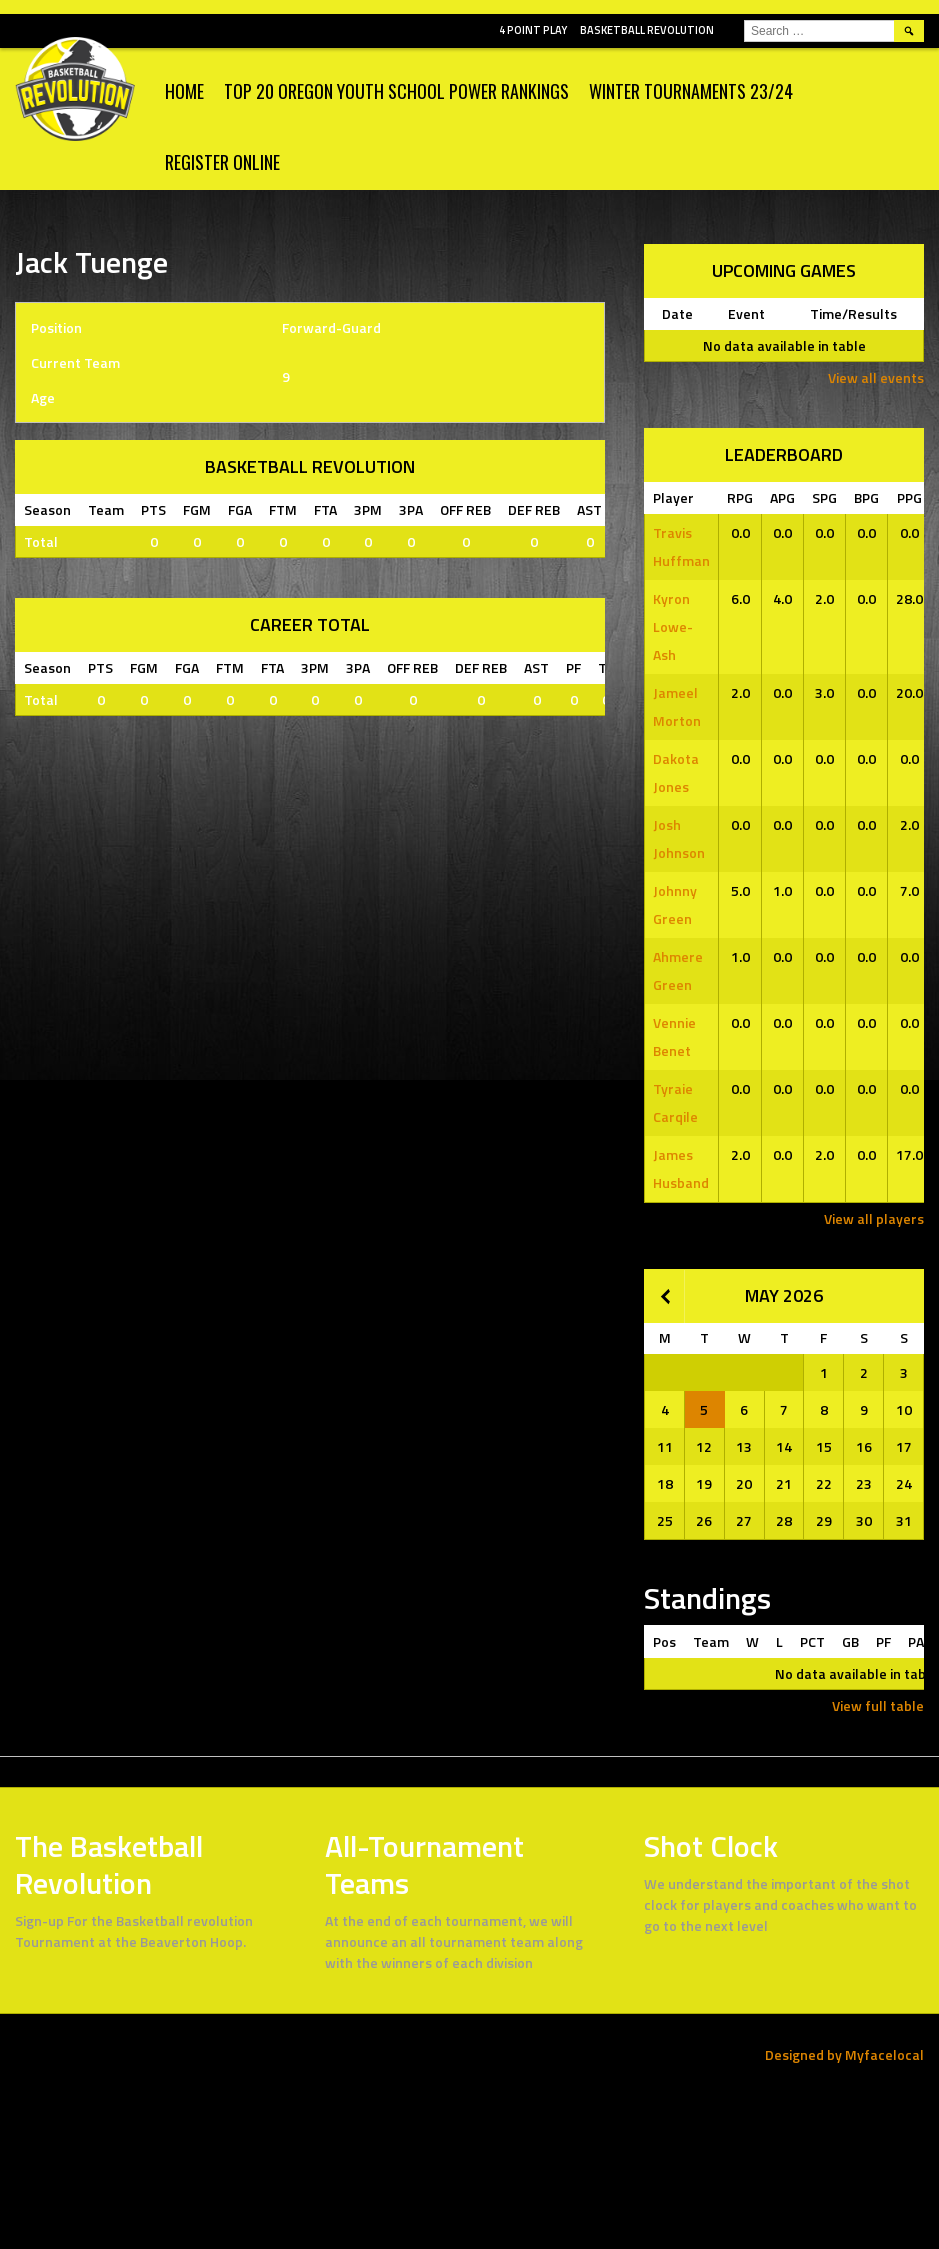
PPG (909, 497)
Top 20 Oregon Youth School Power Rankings (396, 91)
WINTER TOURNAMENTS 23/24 (691, 91)
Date (677, 313)
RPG (740, 497)
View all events (876, 377)
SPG (824, 497)
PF (883, 1641)
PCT (812, 1641)
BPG (866, 497)
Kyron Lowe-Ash (673, 626)
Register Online (222, 162)
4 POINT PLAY (533, 30)
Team (711, 1641)
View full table (878, 1705)
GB (850, 1641)
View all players (874, 1218)
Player (673, 497)
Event (746, 313)
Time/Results (853, 313)
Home (184, 91)
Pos (664, 1641)
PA (916, 1641)
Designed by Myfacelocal (844, 2054)
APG (782, 497)
